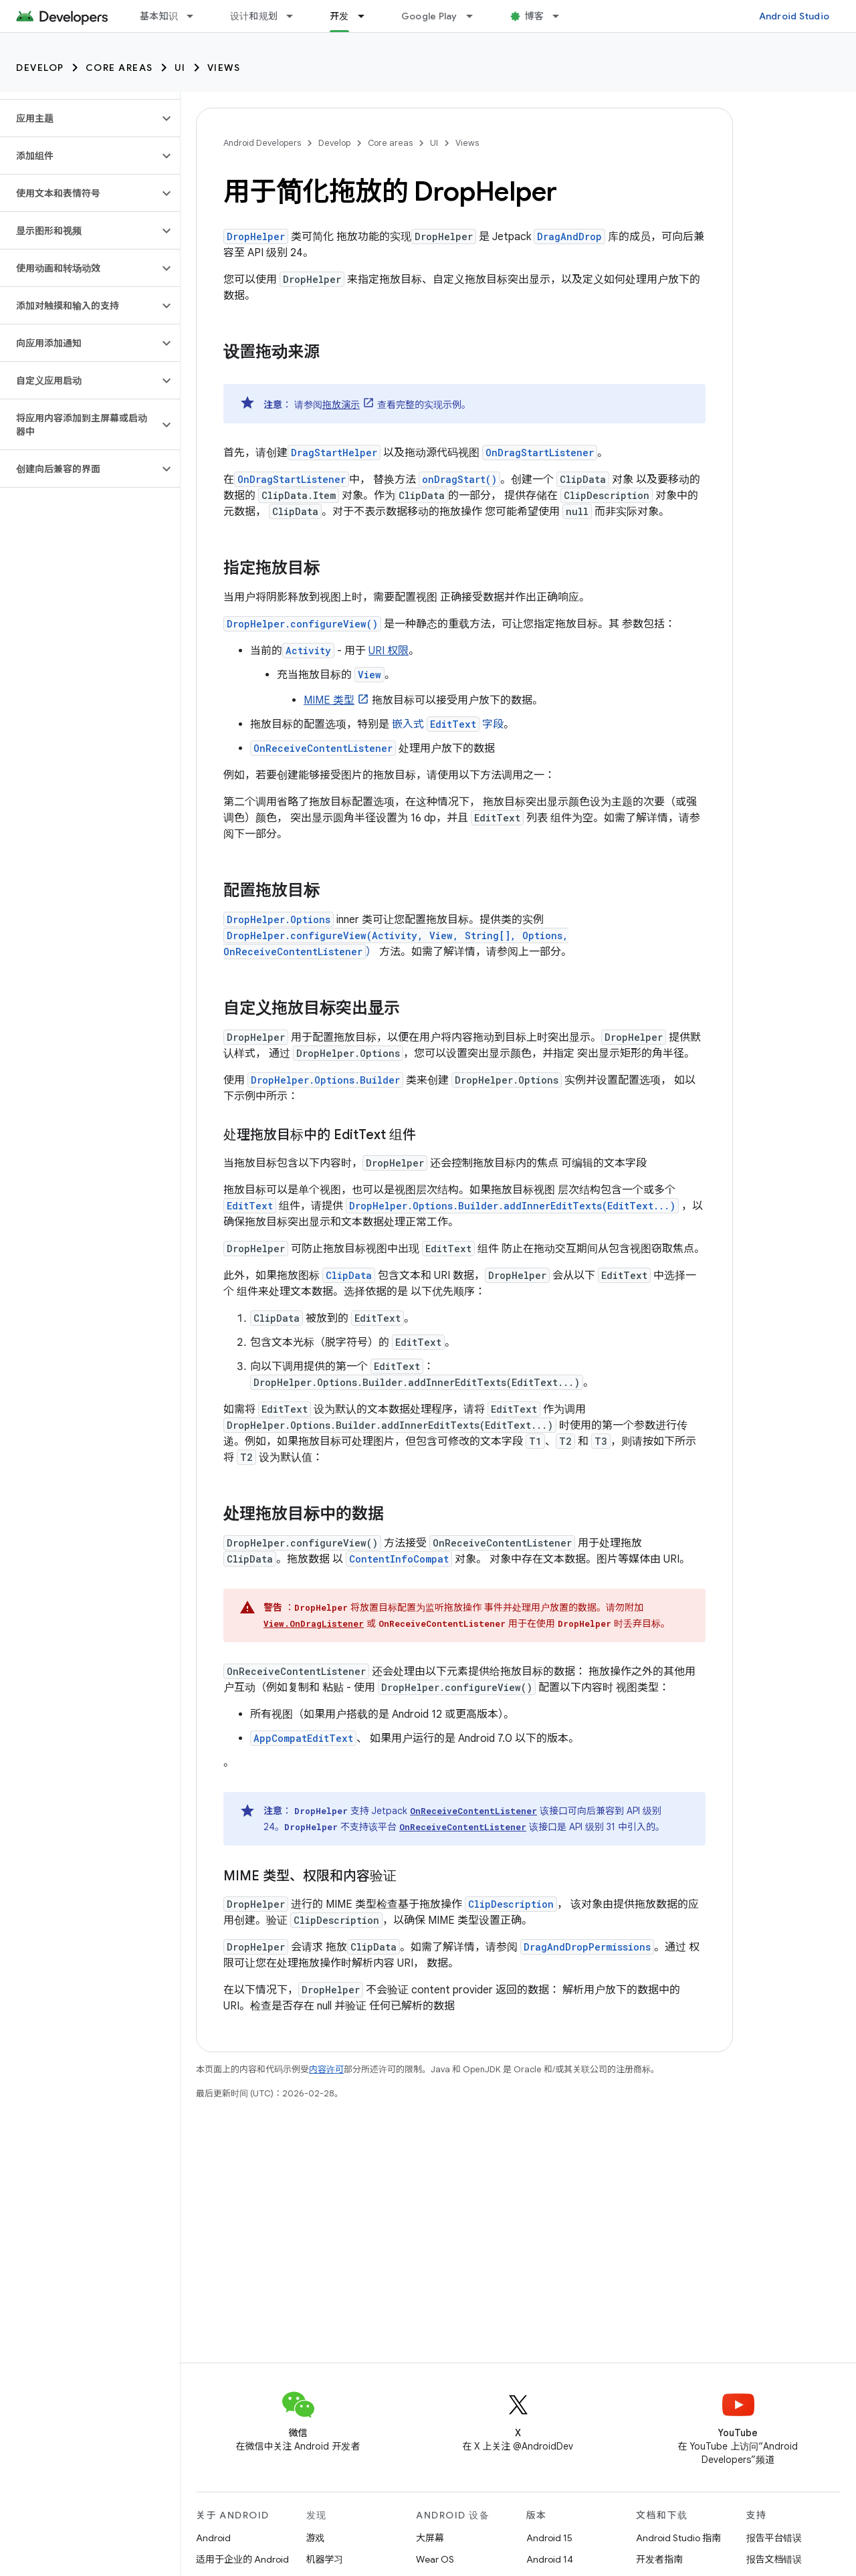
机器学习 (325, 2559)
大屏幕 (430, 2538)
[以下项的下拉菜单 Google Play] (475, 16)
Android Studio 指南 (678, 2538)
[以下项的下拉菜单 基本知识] (196, 16)
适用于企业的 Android (242, 2559)
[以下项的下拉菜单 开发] (367, 16)
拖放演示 (341, 405)
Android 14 (549, 2559)
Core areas (119, 68)
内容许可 (326, 2069)
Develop (40, 68)
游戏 (315, 2538)
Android (213, 2538)
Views (224, 68)
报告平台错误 (774, 2538)
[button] (79, 118)
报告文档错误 (774, 2559)
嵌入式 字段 (448, 724)
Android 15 (549, 2538)
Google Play (429, 16)
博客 (534, 16)
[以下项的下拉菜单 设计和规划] (296, 16)
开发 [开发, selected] (339, 16)
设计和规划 (254, 16)
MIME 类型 (329, 700)
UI (180, 68)
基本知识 (159, 16)
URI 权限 (388, 651)
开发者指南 (659, 2559)
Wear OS (435, 2559)
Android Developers (262, 142)
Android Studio (794, 16)
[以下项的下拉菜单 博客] (562, 16)
